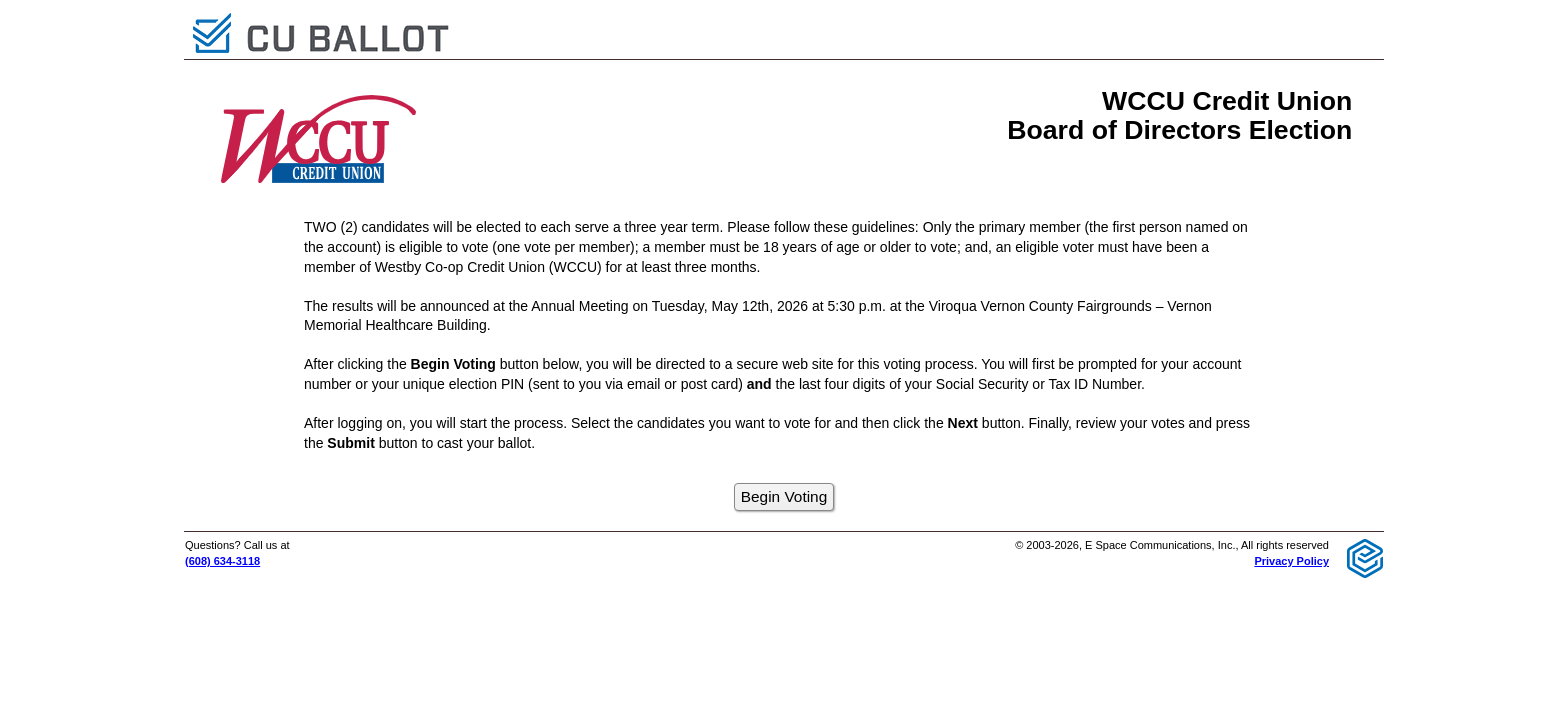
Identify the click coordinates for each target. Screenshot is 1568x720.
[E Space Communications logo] (1365, 557)
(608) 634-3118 (222, 561)
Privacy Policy (1291, 561)
